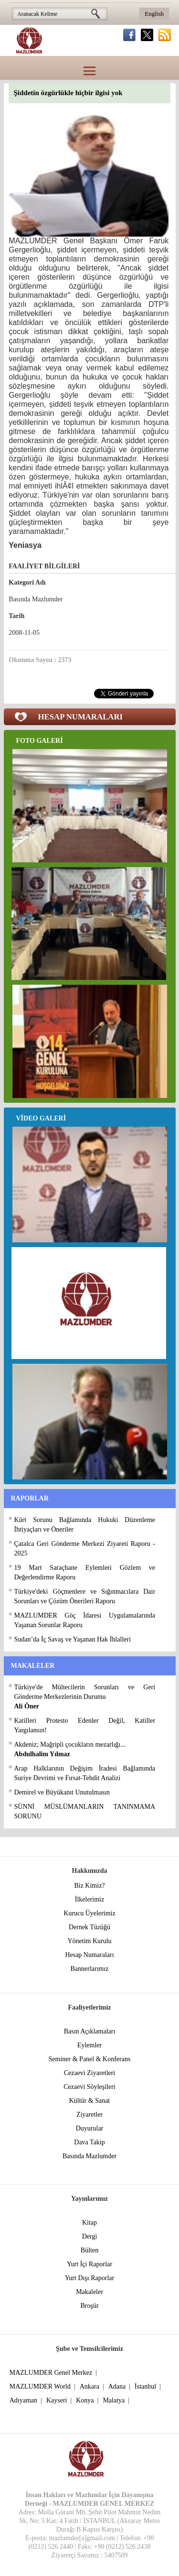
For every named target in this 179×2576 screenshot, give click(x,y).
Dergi (89, 2236)
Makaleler (89, 2291)
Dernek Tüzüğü (89, 1927)
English (154, 13)
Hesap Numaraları (89, 1954)
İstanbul (145, 2386)
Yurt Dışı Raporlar (89, 2278)
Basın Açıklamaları (90, 2031)
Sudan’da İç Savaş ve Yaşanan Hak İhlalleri (72, 1639)
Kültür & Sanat (89, 2100)
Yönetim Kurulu (89, 1941)
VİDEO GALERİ (41, 1118)
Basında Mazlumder (89, 2156)
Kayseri (56, 2400)
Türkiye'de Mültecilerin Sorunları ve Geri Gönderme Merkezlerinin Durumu (85, 1697)
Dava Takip (89, 2142)
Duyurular (90, 2128)
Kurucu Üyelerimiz (89, 1913)
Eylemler (89, 2045)
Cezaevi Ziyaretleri (90, 2072)
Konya (85, 2400)
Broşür (89, 2305)
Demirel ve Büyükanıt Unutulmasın (62, 1792)
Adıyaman (23, 2400)
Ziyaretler (89, 2114)
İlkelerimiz (89, 1899)
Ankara (89, 2386)
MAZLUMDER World (40, 2386)
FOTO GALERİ (39, 740)
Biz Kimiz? (89, 1885)
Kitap (89, 2222)
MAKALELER (33, 1665)
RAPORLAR (30, 1498)
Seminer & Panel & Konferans (90, 2059)
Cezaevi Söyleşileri (89, 2086)
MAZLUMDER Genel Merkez (51, 2372)
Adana (117, 2386)
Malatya (114, 2400)
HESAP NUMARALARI (80, 716)
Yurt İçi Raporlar (89, 2264)
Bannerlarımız (89, 1968)
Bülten (89, 2250)
